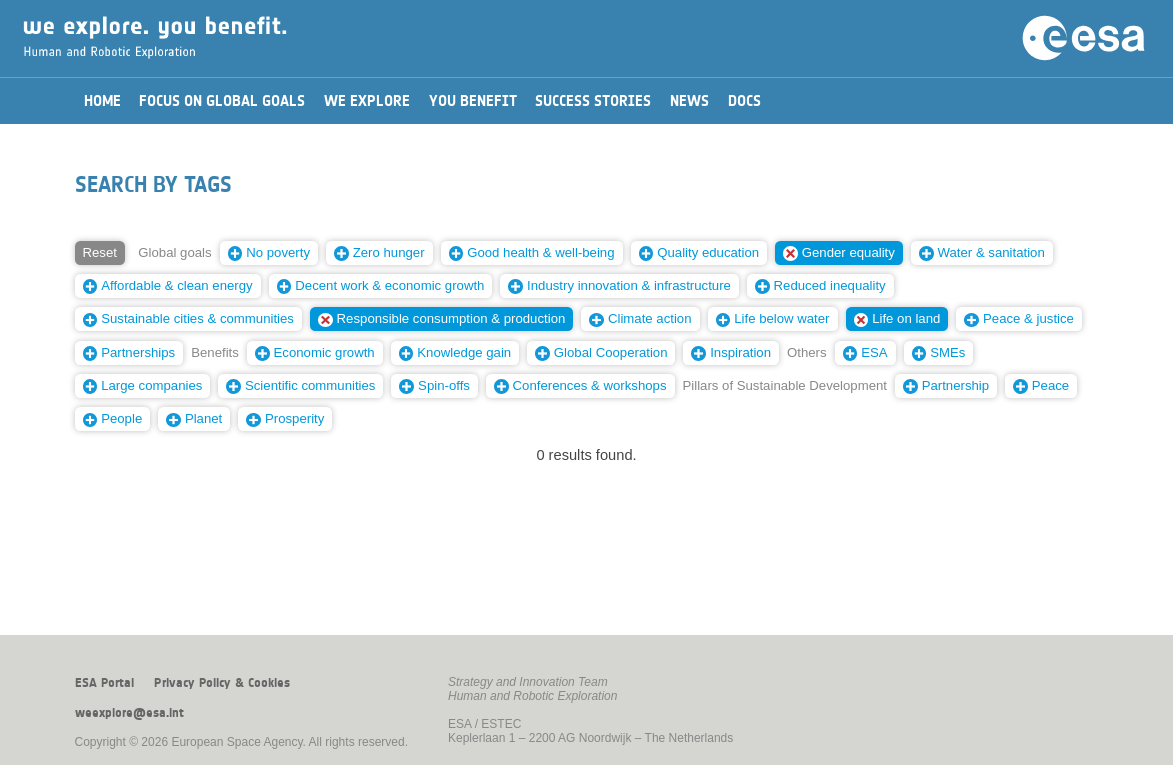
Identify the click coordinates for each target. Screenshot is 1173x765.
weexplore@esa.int (129, 713)
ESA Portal (104, 683)
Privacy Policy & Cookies (222, 683)
